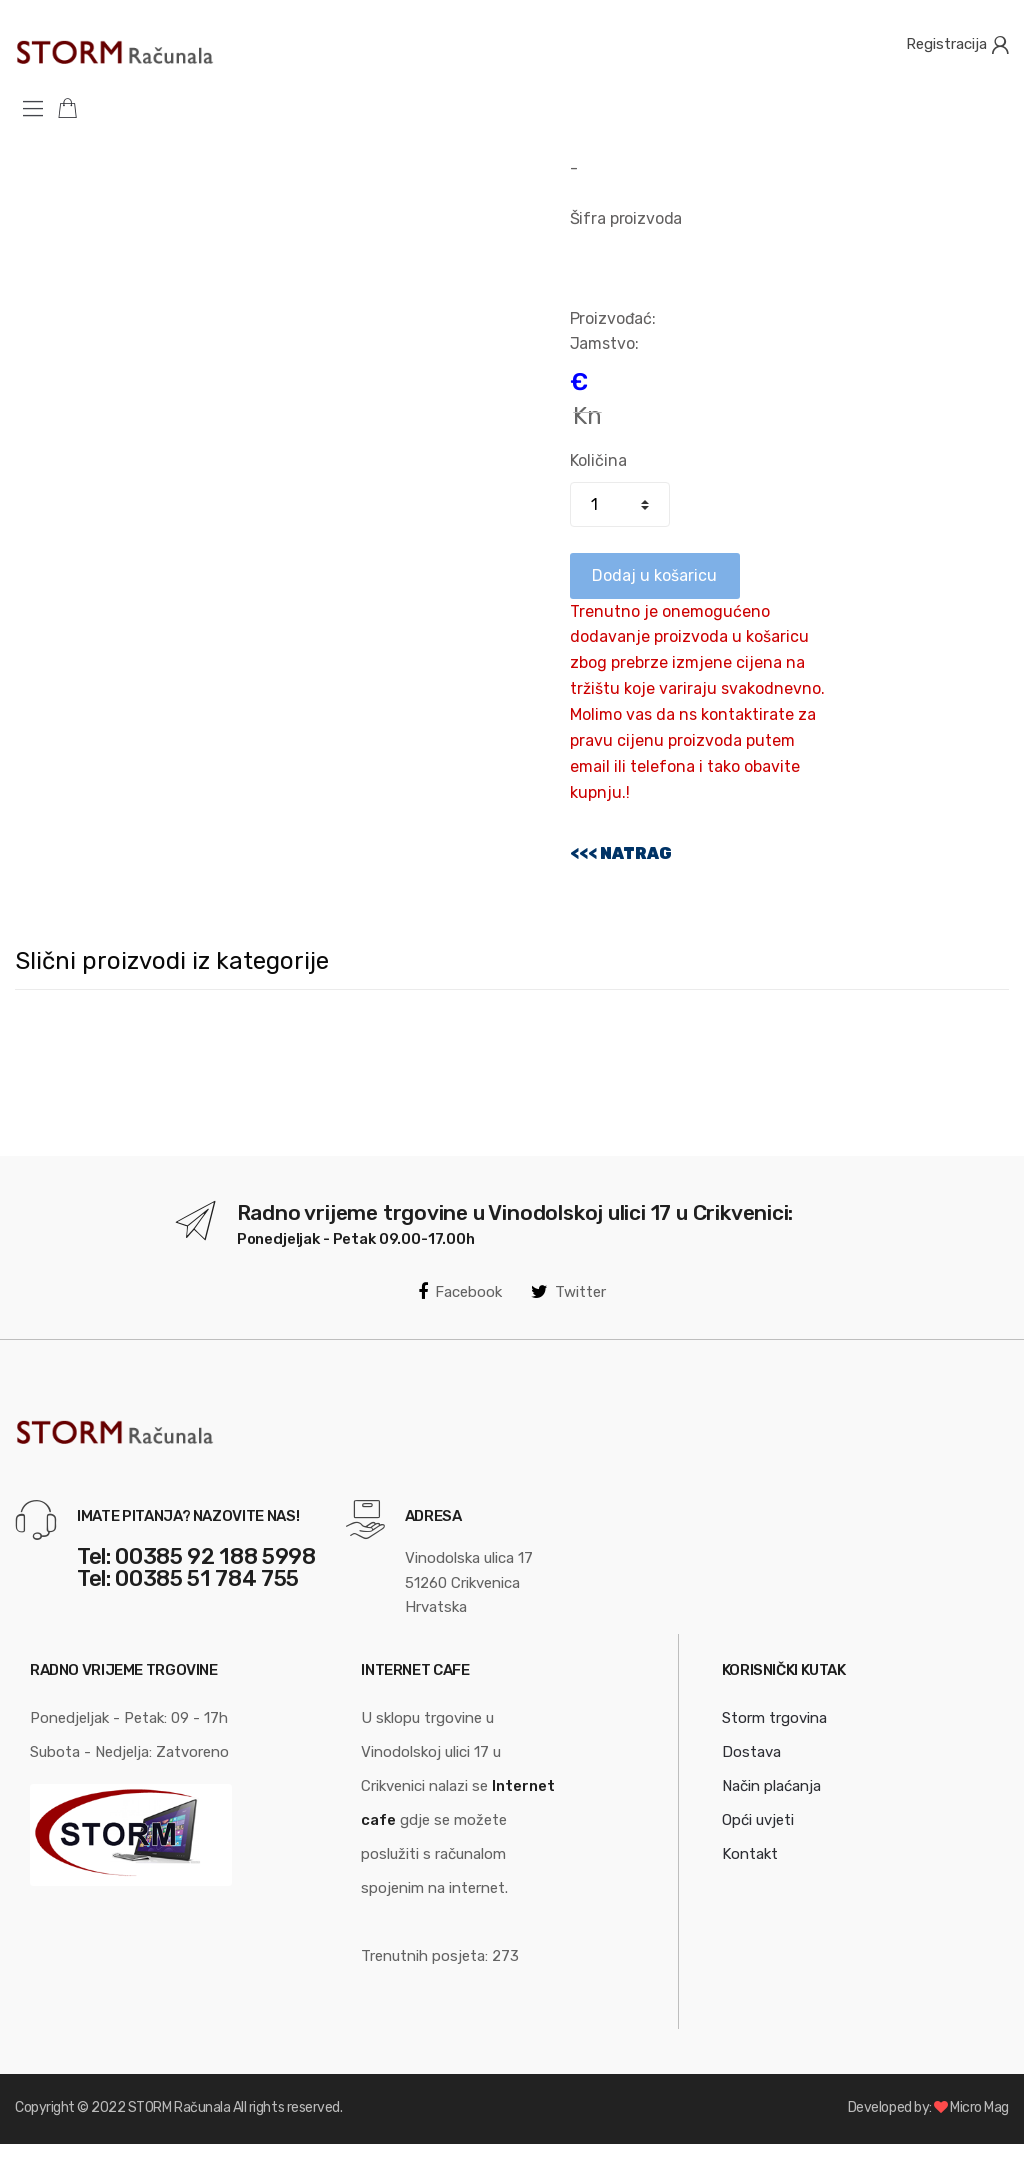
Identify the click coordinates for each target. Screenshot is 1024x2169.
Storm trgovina (774, 1718)
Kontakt (750, 1854)
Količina (598, 460)
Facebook (460, 1292)
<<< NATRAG (621, 853)
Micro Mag (979, 2107)
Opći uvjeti (758, 1820)
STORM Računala (179, 2107)
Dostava (751, 1752)
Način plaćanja (771, 1786)
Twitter (568, 1292)
